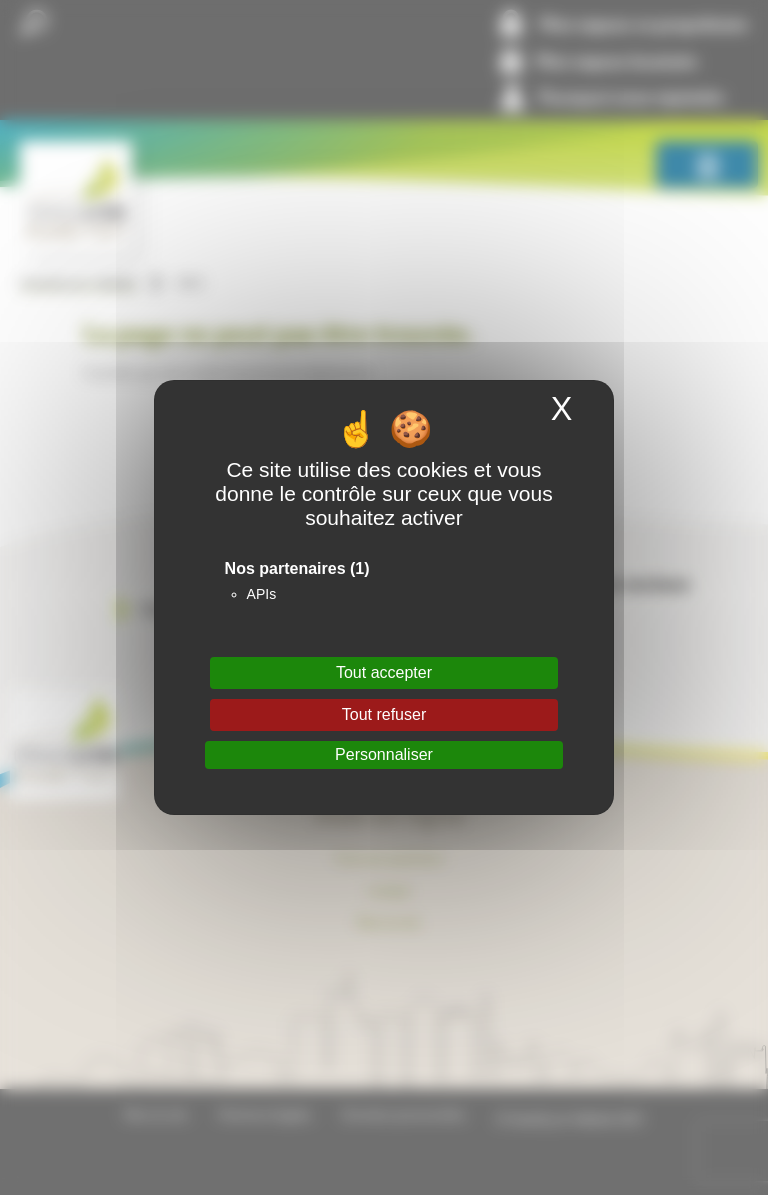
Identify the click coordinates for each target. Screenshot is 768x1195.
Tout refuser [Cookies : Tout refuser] (384, 714)
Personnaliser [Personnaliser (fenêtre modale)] (384, 754)
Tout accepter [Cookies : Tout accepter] (384, 672)
